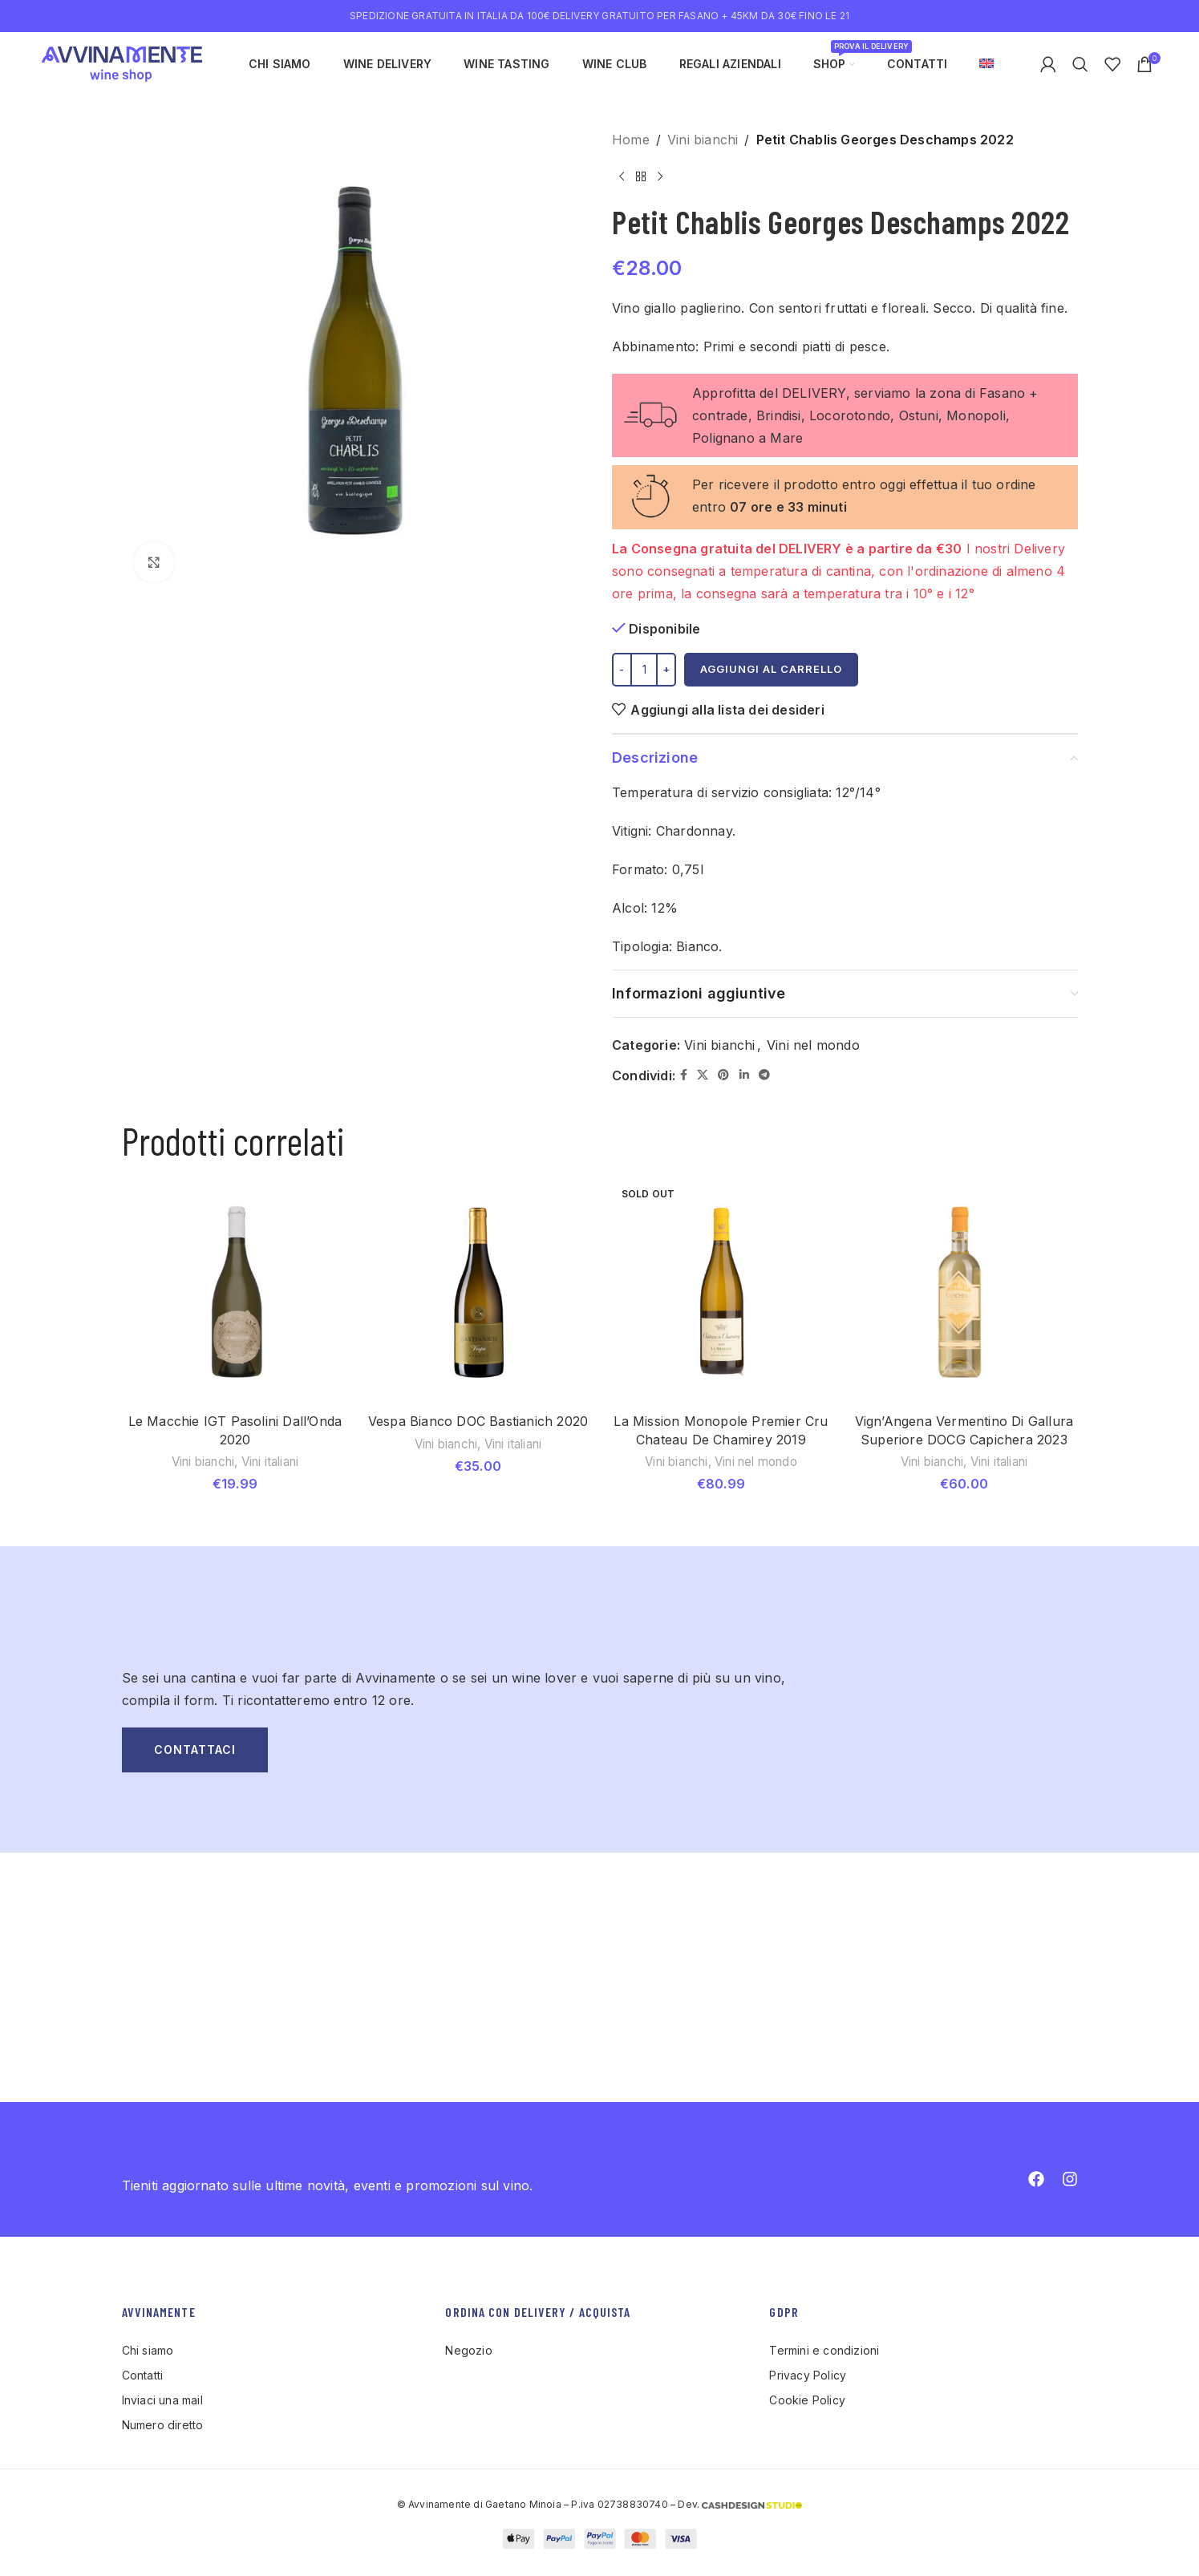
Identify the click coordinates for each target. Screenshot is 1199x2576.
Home (631, 140)
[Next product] (660, 176)
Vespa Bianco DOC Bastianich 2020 (478, 1421)
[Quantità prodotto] (644, 670)
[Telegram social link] (763, 1075)
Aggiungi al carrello (771, 668)
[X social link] (702, 1075)
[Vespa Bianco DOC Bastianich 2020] (478, 1292)
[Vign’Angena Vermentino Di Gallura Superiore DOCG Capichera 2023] (964, 1292)
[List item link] (276, 2350)
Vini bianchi (702, 140)
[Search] (1080, 64)
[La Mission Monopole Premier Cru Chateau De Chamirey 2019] (721, 1292)
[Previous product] (621, 176)
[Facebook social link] (683, 1075)
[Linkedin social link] (743, 1075)
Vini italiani (270, 1461)
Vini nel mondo (813, 1045)
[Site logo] (122, 63)
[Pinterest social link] (723, 1075)
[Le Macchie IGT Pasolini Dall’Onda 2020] (235, 1292)
